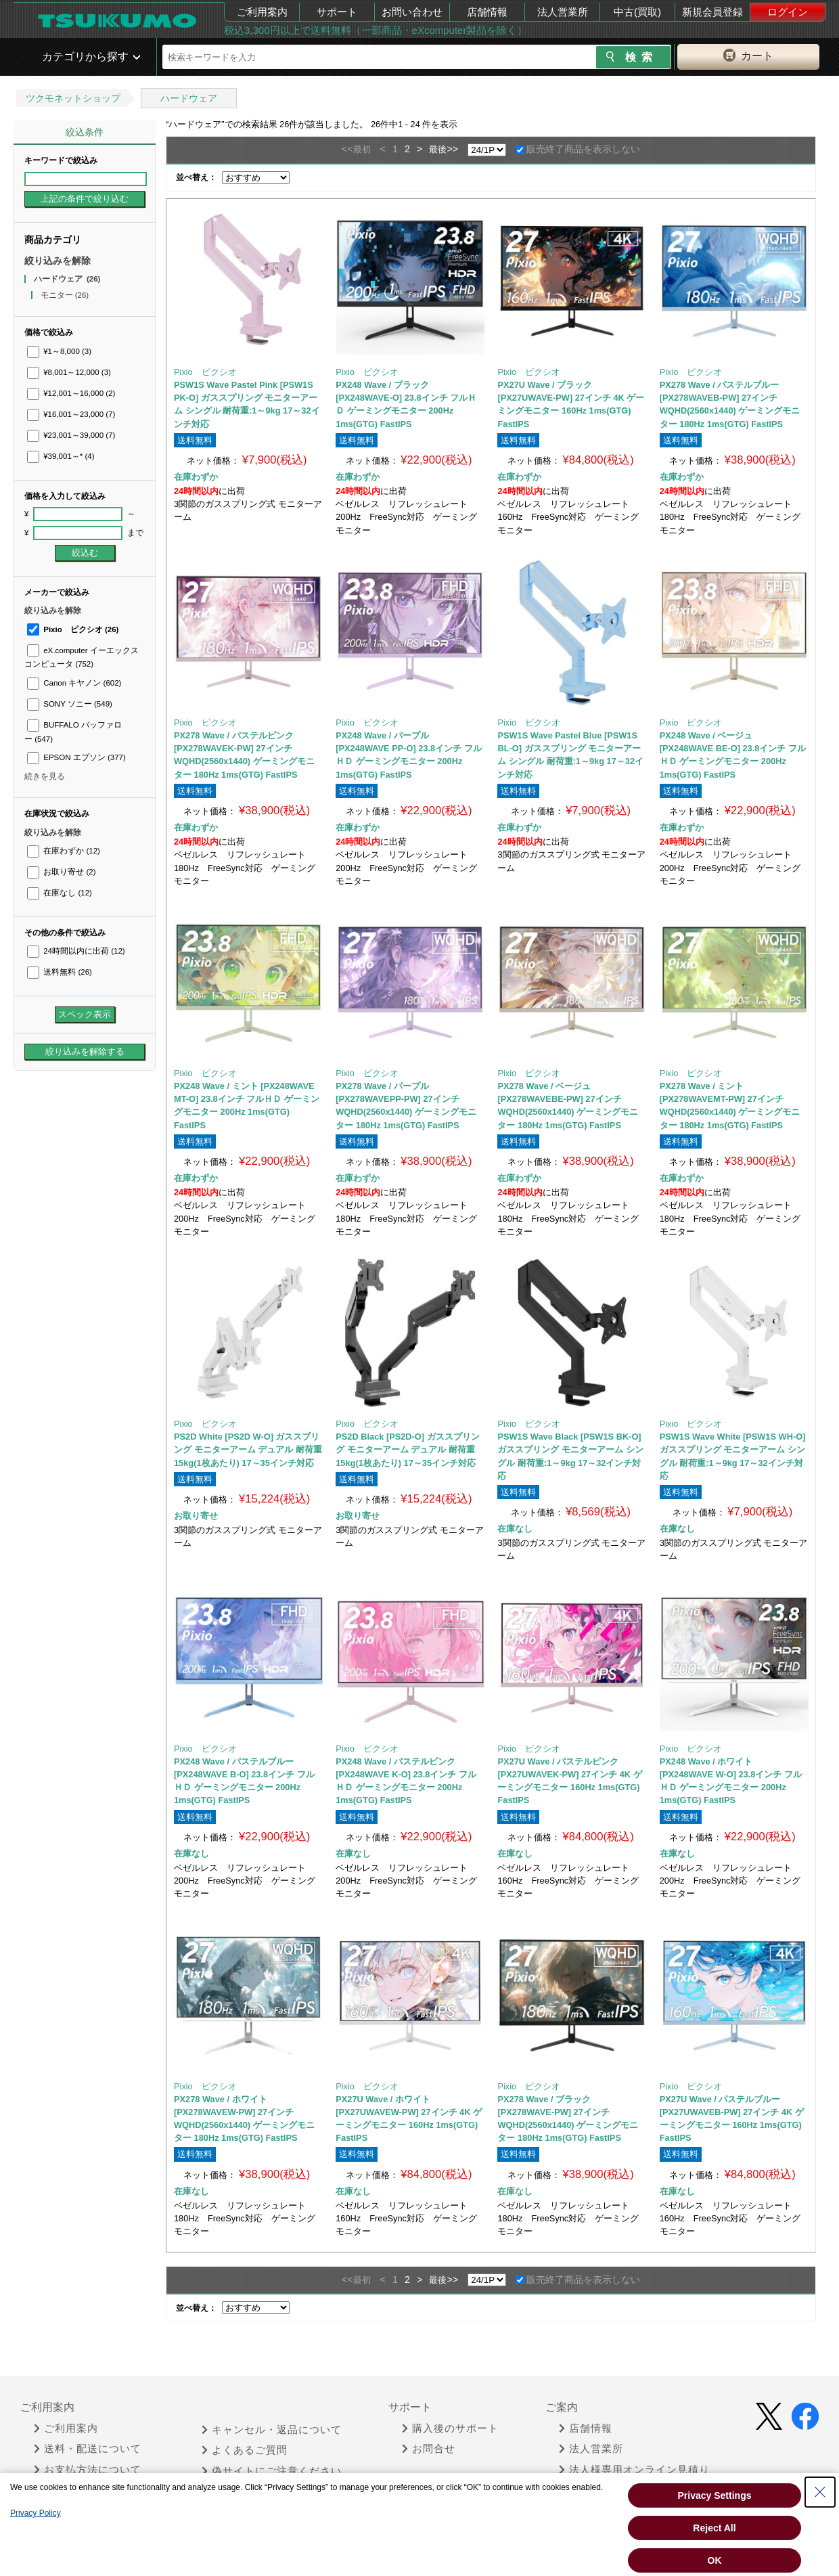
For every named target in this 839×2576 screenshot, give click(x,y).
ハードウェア (188, 98)
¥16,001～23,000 (71, 414)
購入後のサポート (450, 2428)
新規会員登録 (712, 12)
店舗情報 (487, 12)
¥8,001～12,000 (69, 372)
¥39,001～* (61, 456)
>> (452, 148)
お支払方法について (87, 2469)
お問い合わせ (412, 12)
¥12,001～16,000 (71, 393)
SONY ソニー (69, 704)
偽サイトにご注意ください (272, 2471)
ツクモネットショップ (73, 98)
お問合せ (428, 2448)
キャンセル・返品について (272, 2429)
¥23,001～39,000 (71, 435)
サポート (337, 12)
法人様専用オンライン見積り (634, 2469)
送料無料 (59, 972)
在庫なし (59, 893)
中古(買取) (637, 12)
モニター (65, 295)
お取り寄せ (61, 872)
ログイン (787, 12)
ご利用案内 (262, 12)
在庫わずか (63, 851)
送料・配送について (87, 2448)
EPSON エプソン (76, 757)
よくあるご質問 (245, 2450)
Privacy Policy (35, 2513)
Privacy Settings (715, 2495)
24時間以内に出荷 (76, 951)
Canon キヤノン (74, 683)
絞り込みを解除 (57, 260)
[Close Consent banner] (820, 2492)
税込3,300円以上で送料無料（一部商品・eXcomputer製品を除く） (375, 30)
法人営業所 (562, 12)
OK (715, 2560)
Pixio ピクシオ (72, 629)
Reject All (714, 2528)
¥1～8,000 (59, 351)
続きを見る (44, 776)
